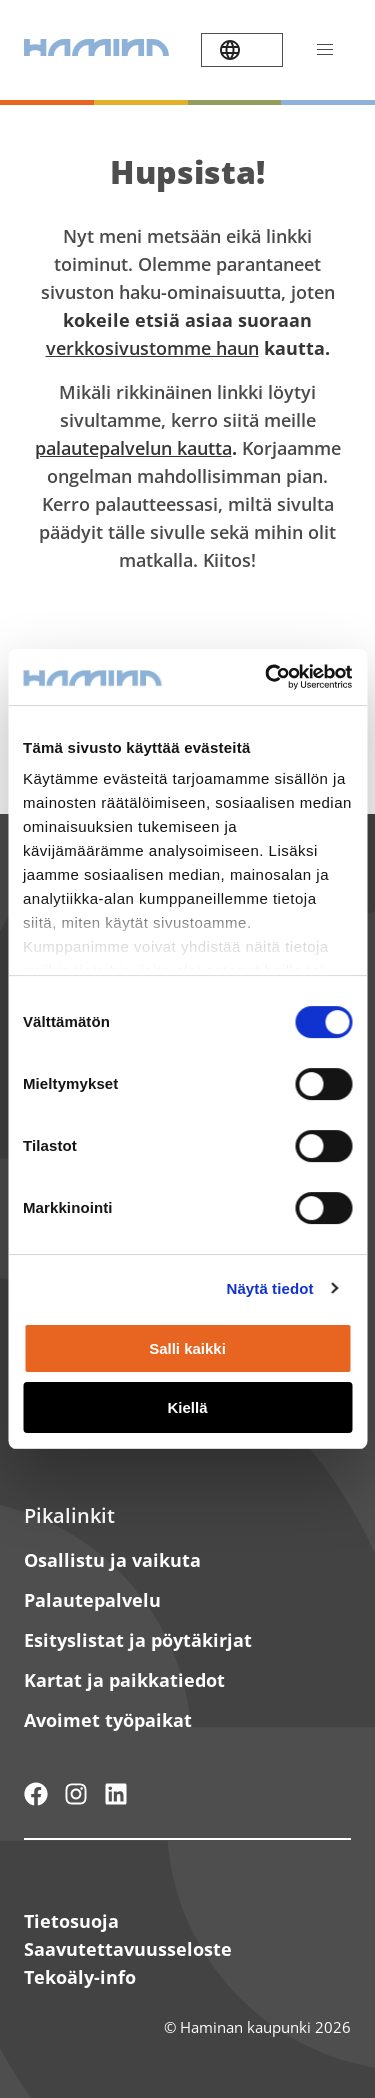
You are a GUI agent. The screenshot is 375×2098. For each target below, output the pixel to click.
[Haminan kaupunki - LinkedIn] (116, 1794)
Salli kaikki (187, 1348)
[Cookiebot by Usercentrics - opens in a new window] (267, 677)
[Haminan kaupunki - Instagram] (76, 1794)
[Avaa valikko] (325, 50)
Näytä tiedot (270, 1288)
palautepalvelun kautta (133, 448)
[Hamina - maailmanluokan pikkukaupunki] (36, 1794)
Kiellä (187, 1407)
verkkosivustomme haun (152, 348)
